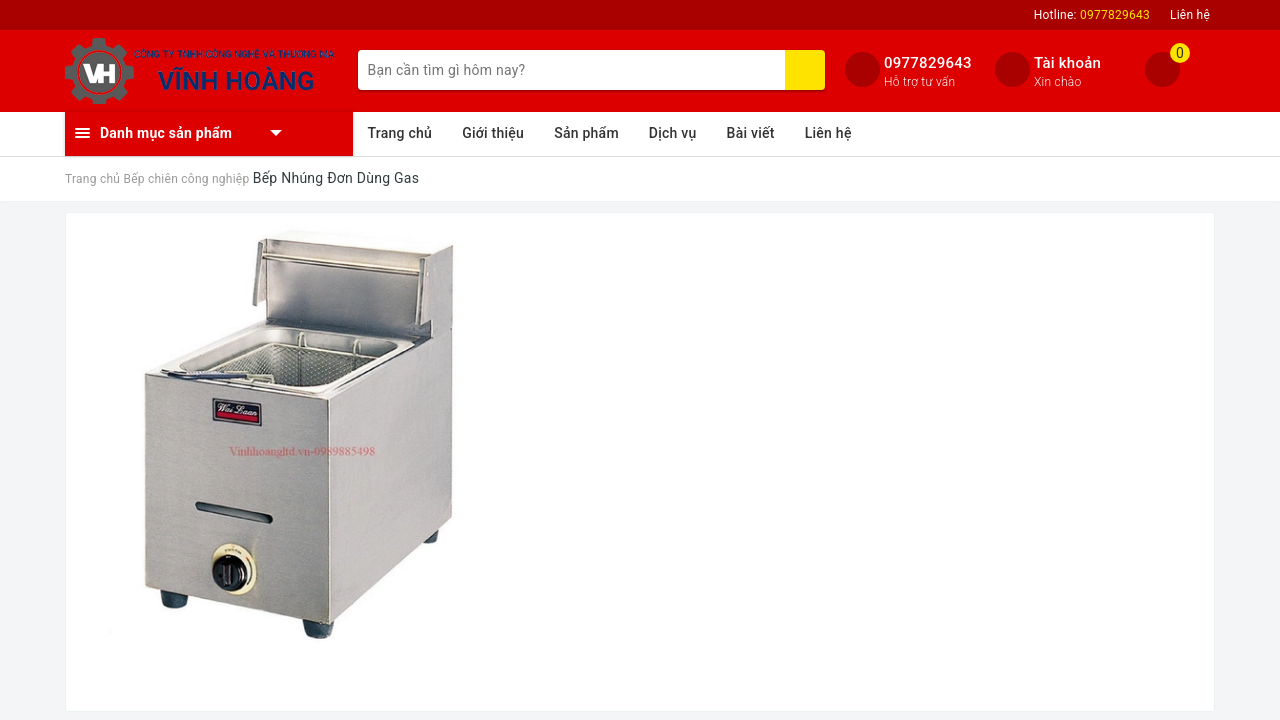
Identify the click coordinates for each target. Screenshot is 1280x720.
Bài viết (751, 133)
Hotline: (1092, 15)
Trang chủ (400, 133)
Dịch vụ (673, 133)
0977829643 (928, 63)
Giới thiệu (493, 133)
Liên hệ (1190, 15)
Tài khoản (1067, 63)
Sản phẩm (586, 133)
